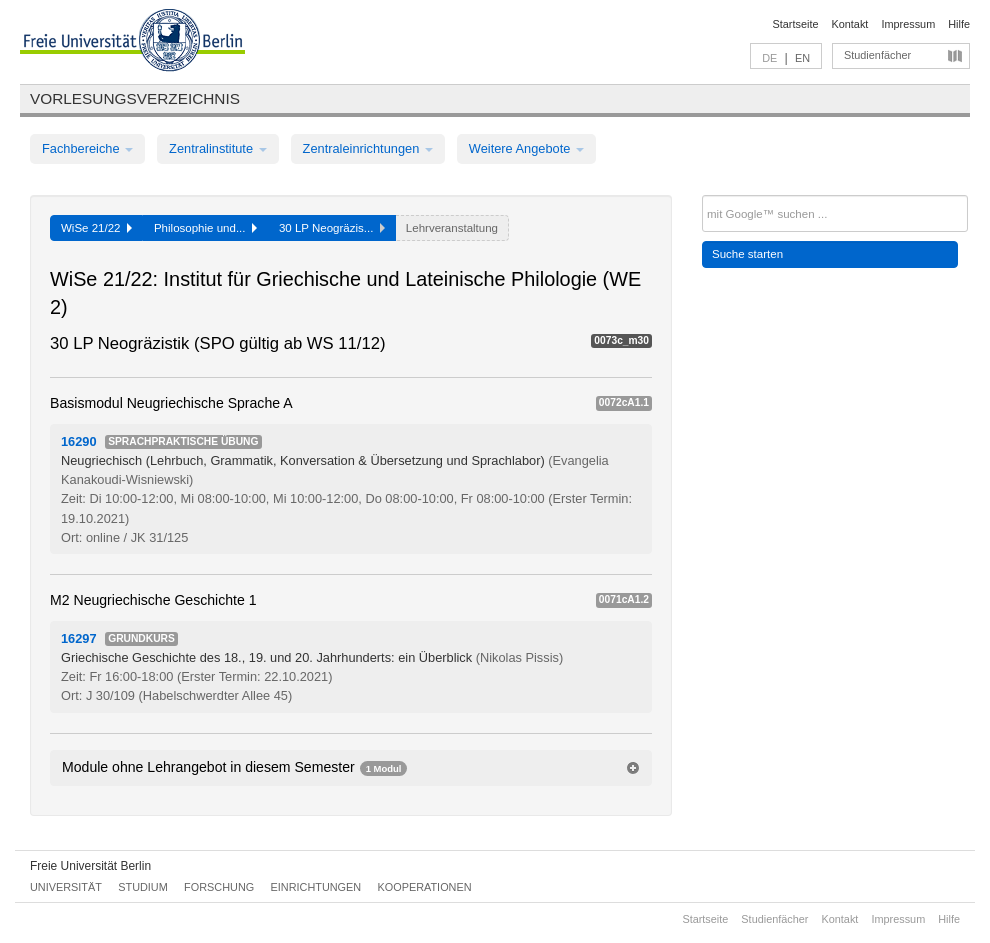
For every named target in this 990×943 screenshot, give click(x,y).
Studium (143, 887)
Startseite (796, 24)
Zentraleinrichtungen (368, 148)
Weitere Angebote (526, 148)
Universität (66, 887)
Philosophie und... (205, 228)
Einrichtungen (316, 887)
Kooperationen (425, 887)
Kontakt (850, 24)
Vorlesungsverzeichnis (135, 98)
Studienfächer (877, 55)
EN (802, 58)
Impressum (908, 24)
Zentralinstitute (218, 148)
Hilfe (959, 24)
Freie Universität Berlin (90, 866)
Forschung (219, 887)
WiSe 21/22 (96, 228)
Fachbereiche (87, 148)
